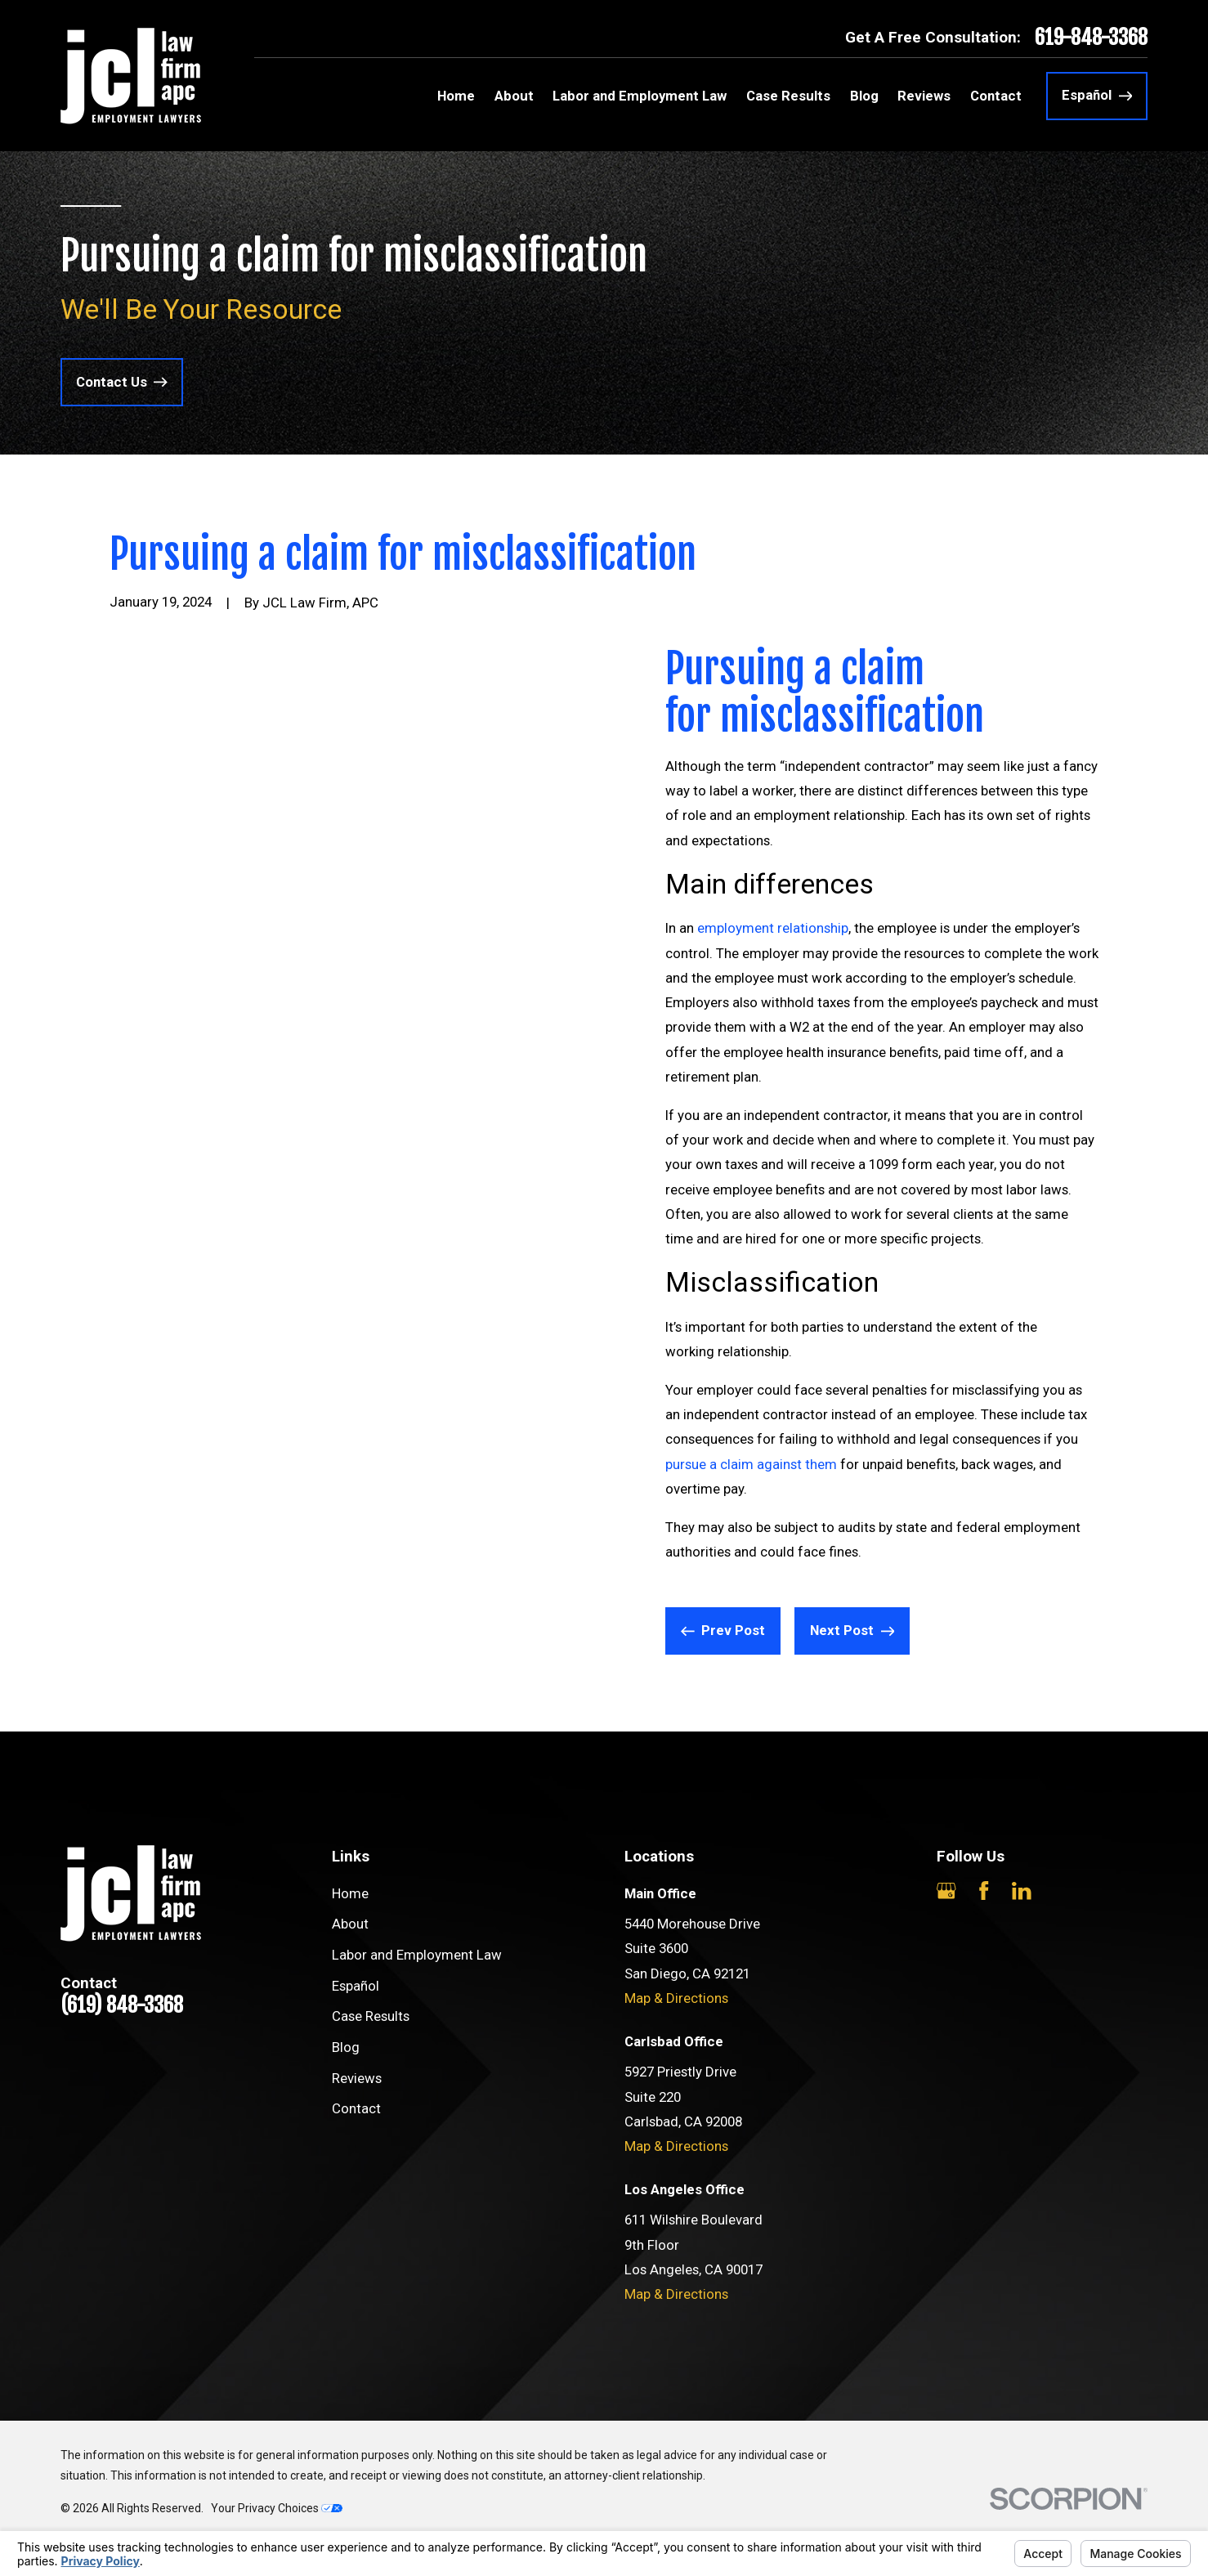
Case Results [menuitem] (788, 95)
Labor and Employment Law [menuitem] (640, 95)
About (350, 1923)
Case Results (370, 2016)
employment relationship (772, 928)
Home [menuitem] (456, 95)
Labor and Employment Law (417, 1955)
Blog (346, 2047)
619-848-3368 (1091, 38)
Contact (356, 2108)
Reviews (357, 2078)
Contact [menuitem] (996, 95)
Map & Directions (676, 1998)
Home (350, 1893)
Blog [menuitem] (864, 95)
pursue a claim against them (751, 1464)
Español (355, 1986)
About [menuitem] (514, 95)
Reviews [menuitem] (924, 95)
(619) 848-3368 (121, 2006)
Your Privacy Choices (276, 2508)
